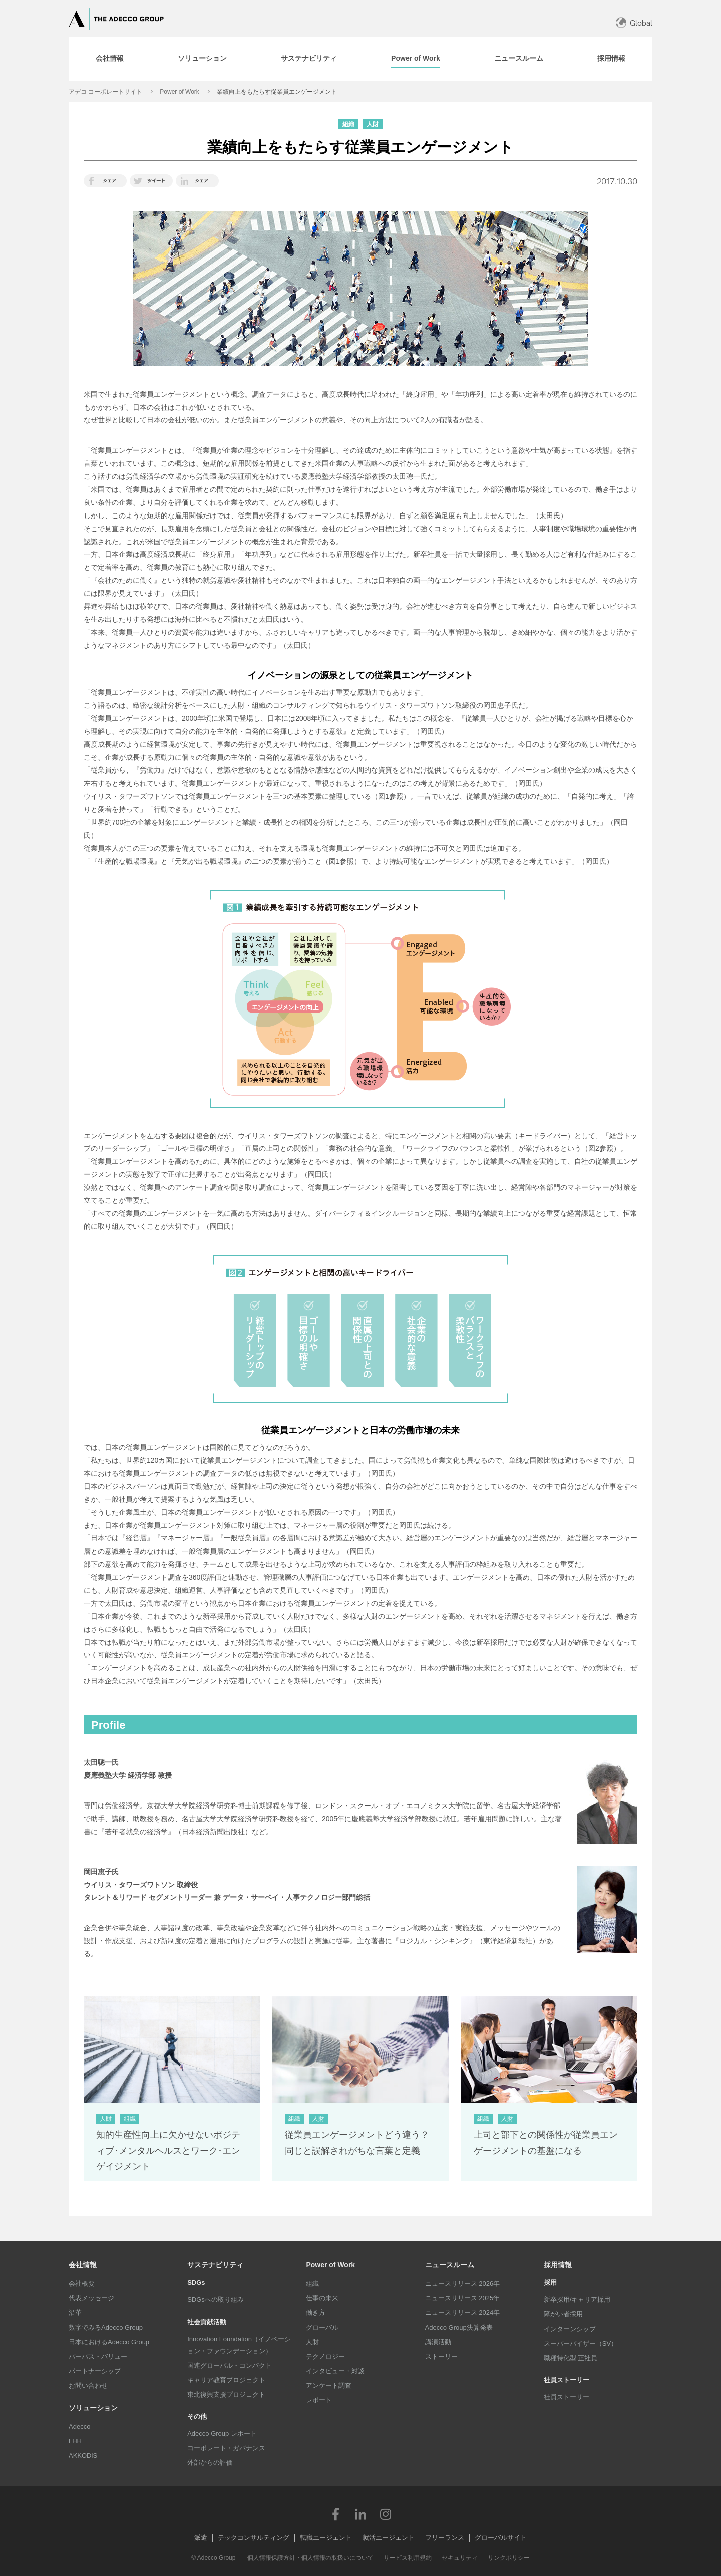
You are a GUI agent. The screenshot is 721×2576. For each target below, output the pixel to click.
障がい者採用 (563, 2314)
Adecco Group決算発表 (459, 2327)
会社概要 (82, 2283)
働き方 (315, 2312)
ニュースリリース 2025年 (462, 2298)
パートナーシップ (95, 2371)
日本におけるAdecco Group (109, 2342)
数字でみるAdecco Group (106, 2327)
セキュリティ (460, 2557)
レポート (319, 2400)
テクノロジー (325, 2356)
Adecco (79, 2426)
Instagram (385, 2513)
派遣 (200, 2537)
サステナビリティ (215, 2265)
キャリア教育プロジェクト (226, 2380)
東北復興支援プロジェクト (226, 2394)
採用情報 (558, 2265)
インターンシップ (570, 2329)
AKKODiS (83, 2455)
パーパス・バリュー (98, 2356)
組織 (312, 2283)
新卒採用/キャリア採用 (577, 2299)
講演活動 (438, 2342)
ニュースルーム (449, 2265)
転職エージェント (326, 2537)
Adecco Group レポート (222, 2433)
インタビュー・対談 (335, 2371)
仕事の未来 (322, 2298)
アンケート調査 (328, 2385)
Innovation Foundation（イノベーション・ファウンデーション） (239, 2345)
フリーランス (444, 2537)
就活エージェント (389, 2537)
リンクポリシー (509, 2557)
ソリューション (93, 2408)
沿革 (75, 2312)
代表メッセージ (91, 2298)
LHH (75, 2441)
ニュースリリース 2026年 (462, 2283)
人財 (312, 2342)
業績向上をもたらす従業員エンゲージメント (277, 91)
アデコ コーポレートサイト (105, 91)
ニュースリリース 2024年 (462, 2312)
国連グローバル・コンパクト (229, 2365)
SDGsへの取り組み (215, 2299)
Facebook (335, 2513)
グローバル (322, 2327)
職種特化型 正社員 (571, 2358)
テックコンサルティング (253, 2537)
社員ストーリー (566, 2397)
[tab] (110, 59)
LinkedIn (360, 2513)
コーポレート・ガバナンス (226, 2448)
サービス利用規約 (408, 2557)
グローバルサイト (501, 2537)
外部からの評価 (210, 2462)
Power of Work (179, 91)
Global (641, 23)
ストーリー (441, 2356)
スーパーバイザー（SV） (580, 2343)
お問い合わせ (88, 2385)
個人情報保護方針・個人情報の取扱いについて (310, 2557)
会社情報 (83, 2265)
